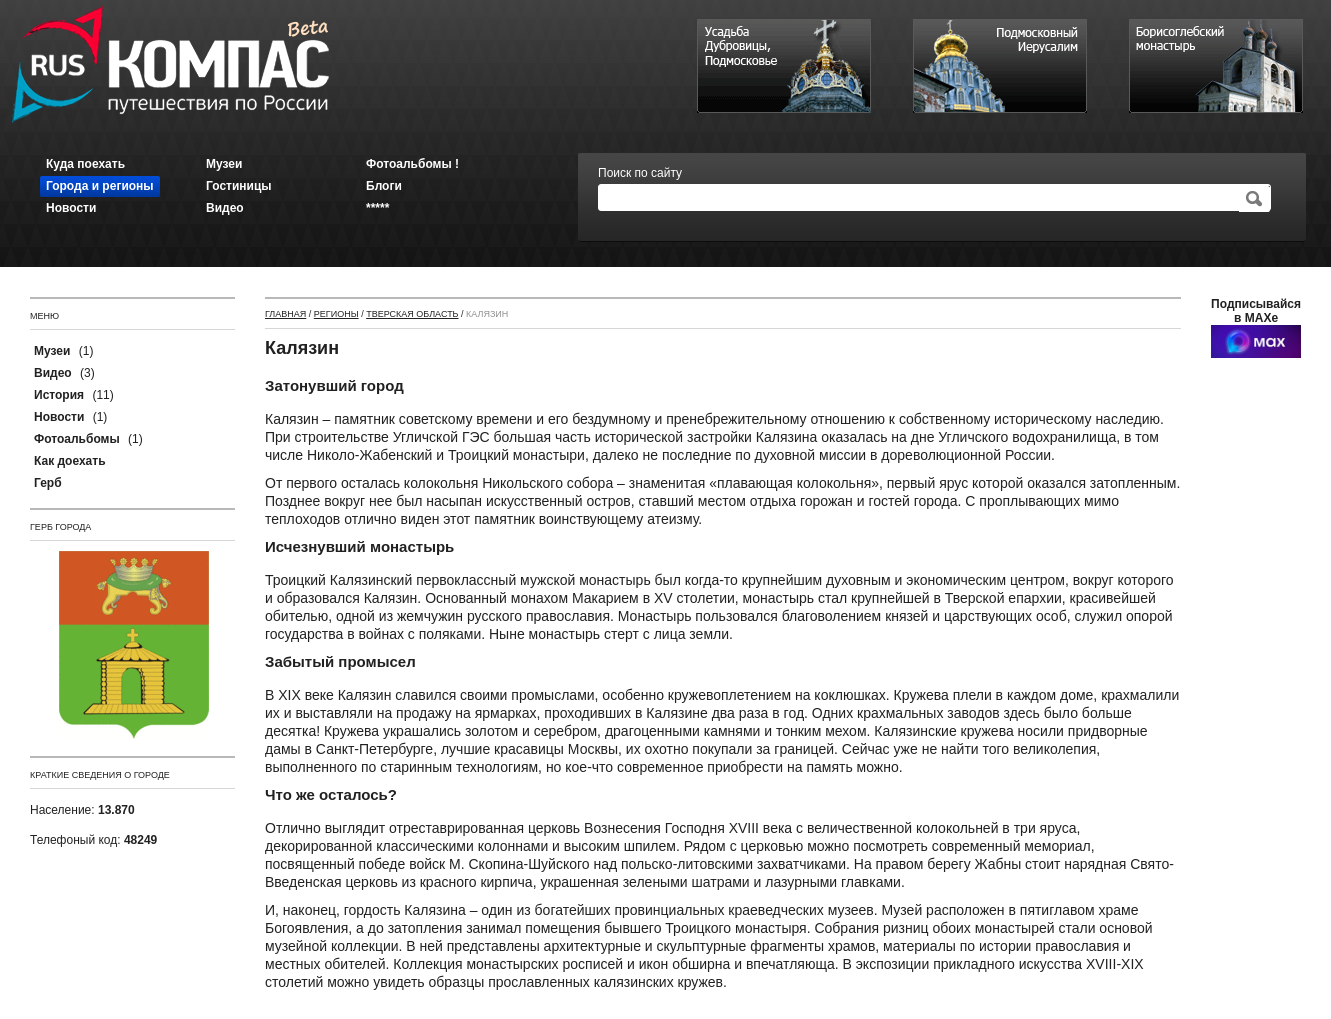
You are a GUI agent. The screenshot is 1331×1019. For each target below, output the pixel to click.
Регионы (336, 314)
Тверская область (412, 314)
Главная (285, 314)
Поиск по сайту (640, 173)
